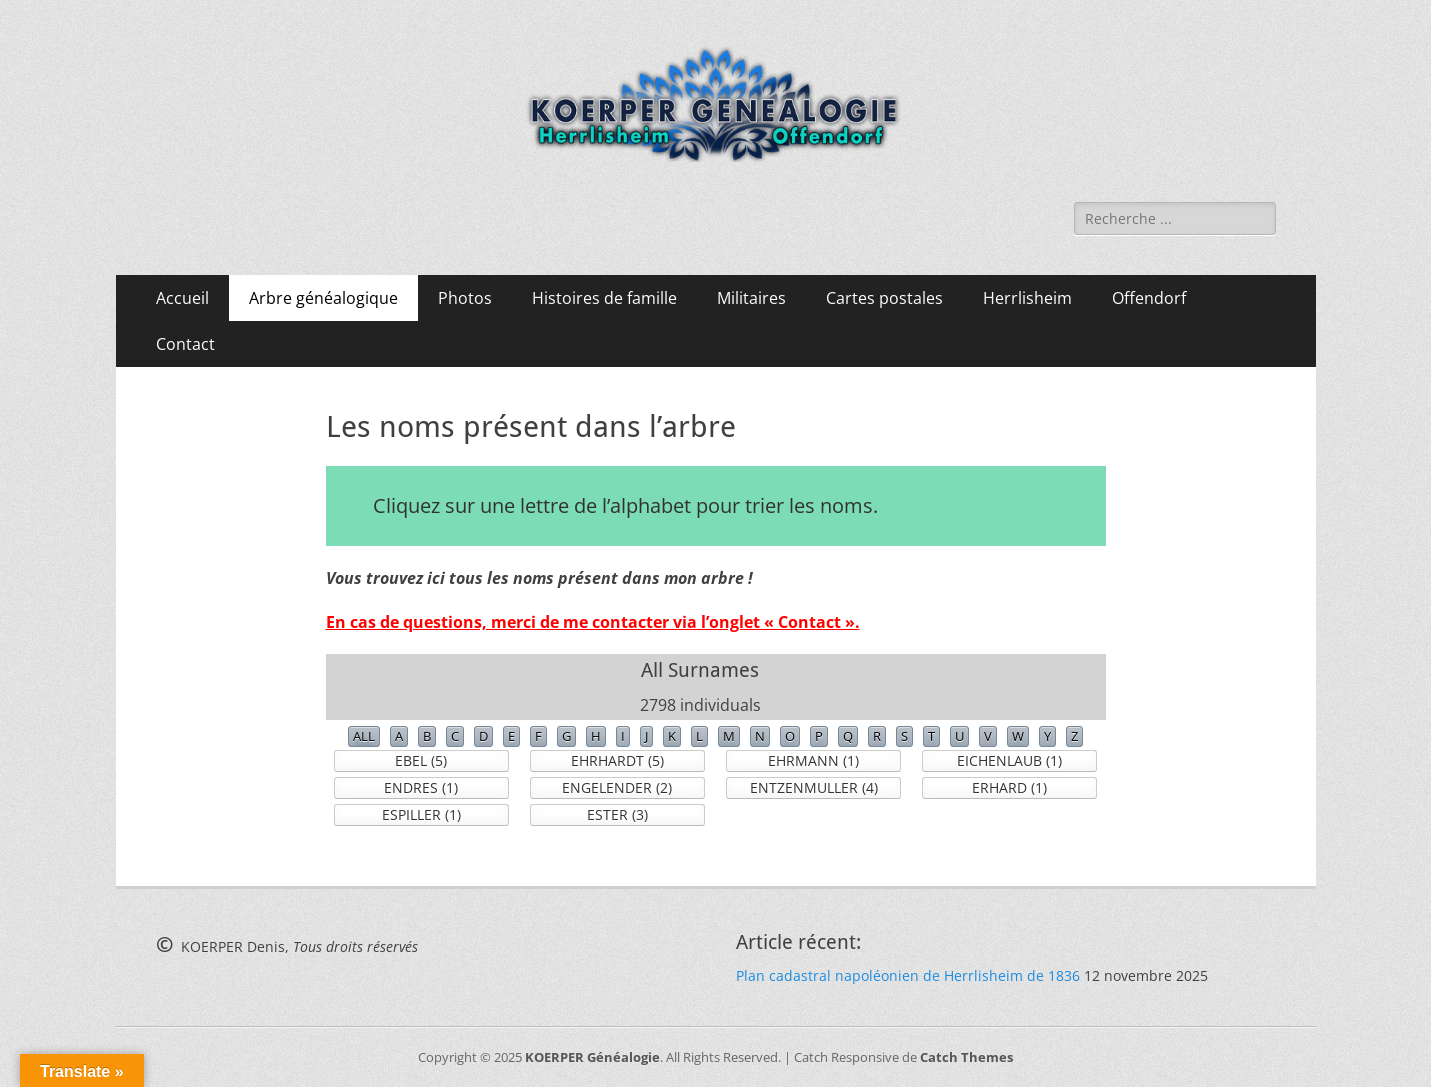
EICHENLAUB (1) (1009, 760)
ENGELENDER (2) (617, 787)
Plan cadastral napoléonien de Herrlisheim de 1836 (908, 975)
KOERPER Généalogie (592, 1057)
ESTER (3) (617, 814)
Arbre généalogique (323, 298)
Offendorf (1149, 298)
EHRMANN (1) (813, 760)
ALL (364, 736)
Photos (465, 298)
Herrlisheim (1027, 298)
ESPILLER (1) (421, 814)
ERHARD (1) (1009, 787)
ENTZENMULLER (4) (814, 787)
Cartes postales (884, 298)
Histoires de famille (604, 298)
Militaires (751, 298)
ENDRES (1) (421, 787)
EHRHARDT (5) (617, 760)
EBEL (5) (421, 760)
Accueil (182, 298)
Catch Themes (966, 1057)
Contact (185, 344)
